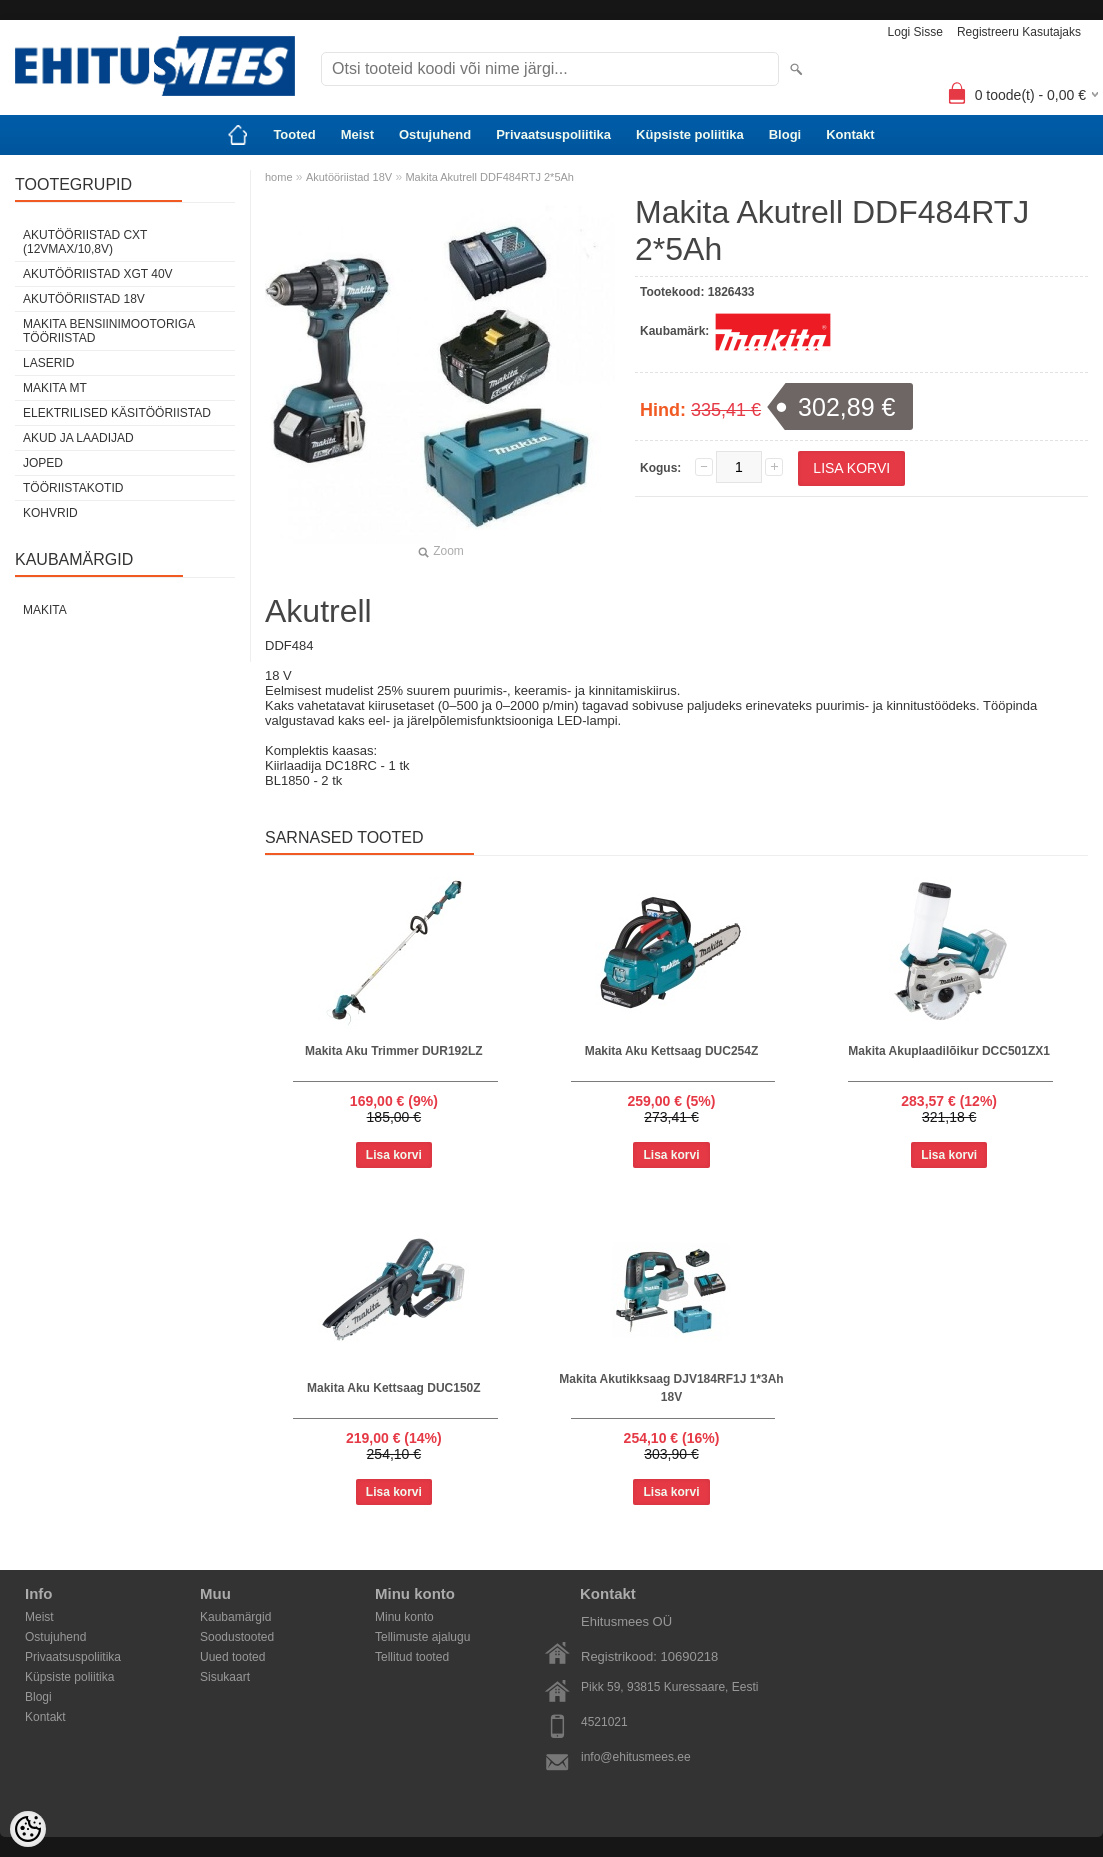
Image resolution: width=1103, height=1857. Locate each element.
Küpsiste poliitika (690, 134)
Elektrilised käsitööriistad (117, 413)
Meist (357, 134)
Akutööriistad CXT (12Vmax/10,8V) (85, 242)
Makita (45, 610)
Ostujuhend (435, 134)
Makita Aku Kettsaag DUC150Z (394, 1388)
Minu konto (404, 1617)
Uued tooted (232, 1657)
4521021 (604, 1722)
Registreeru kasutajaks (1019, 32)
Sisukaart (225, 1677)
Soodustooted (237, 1637)
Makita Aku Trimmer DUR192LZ (394, 1051)
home (279, 177)
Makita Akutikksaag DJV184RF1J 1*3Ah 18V (671, 1388)
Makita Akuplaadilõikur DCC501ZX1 (949, 1051)
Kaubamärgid (235, 1617)
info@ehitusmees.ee (636, 1757)
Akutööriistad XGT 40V (98, 274)
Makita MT (55, 388)
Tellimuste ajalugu (422, 1637)
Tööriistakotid (73, 488)
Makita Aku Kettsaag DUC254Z (672, 1051)
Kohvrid (50, 513)
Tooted (294, 134)
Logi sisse (915, 32)
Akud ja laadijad (78, 438)
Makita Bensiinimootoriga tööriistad (109, 331)
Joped (43, 463)
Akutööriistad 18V (84, 299)
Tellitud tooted (412, 1657)
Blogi (785, 134)
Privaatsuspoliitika (553, 134)
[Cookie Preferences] (28, 1829)
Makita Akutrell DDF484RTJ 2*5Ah (489, 177)
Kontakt (850, 134)
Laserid (48, 363)
